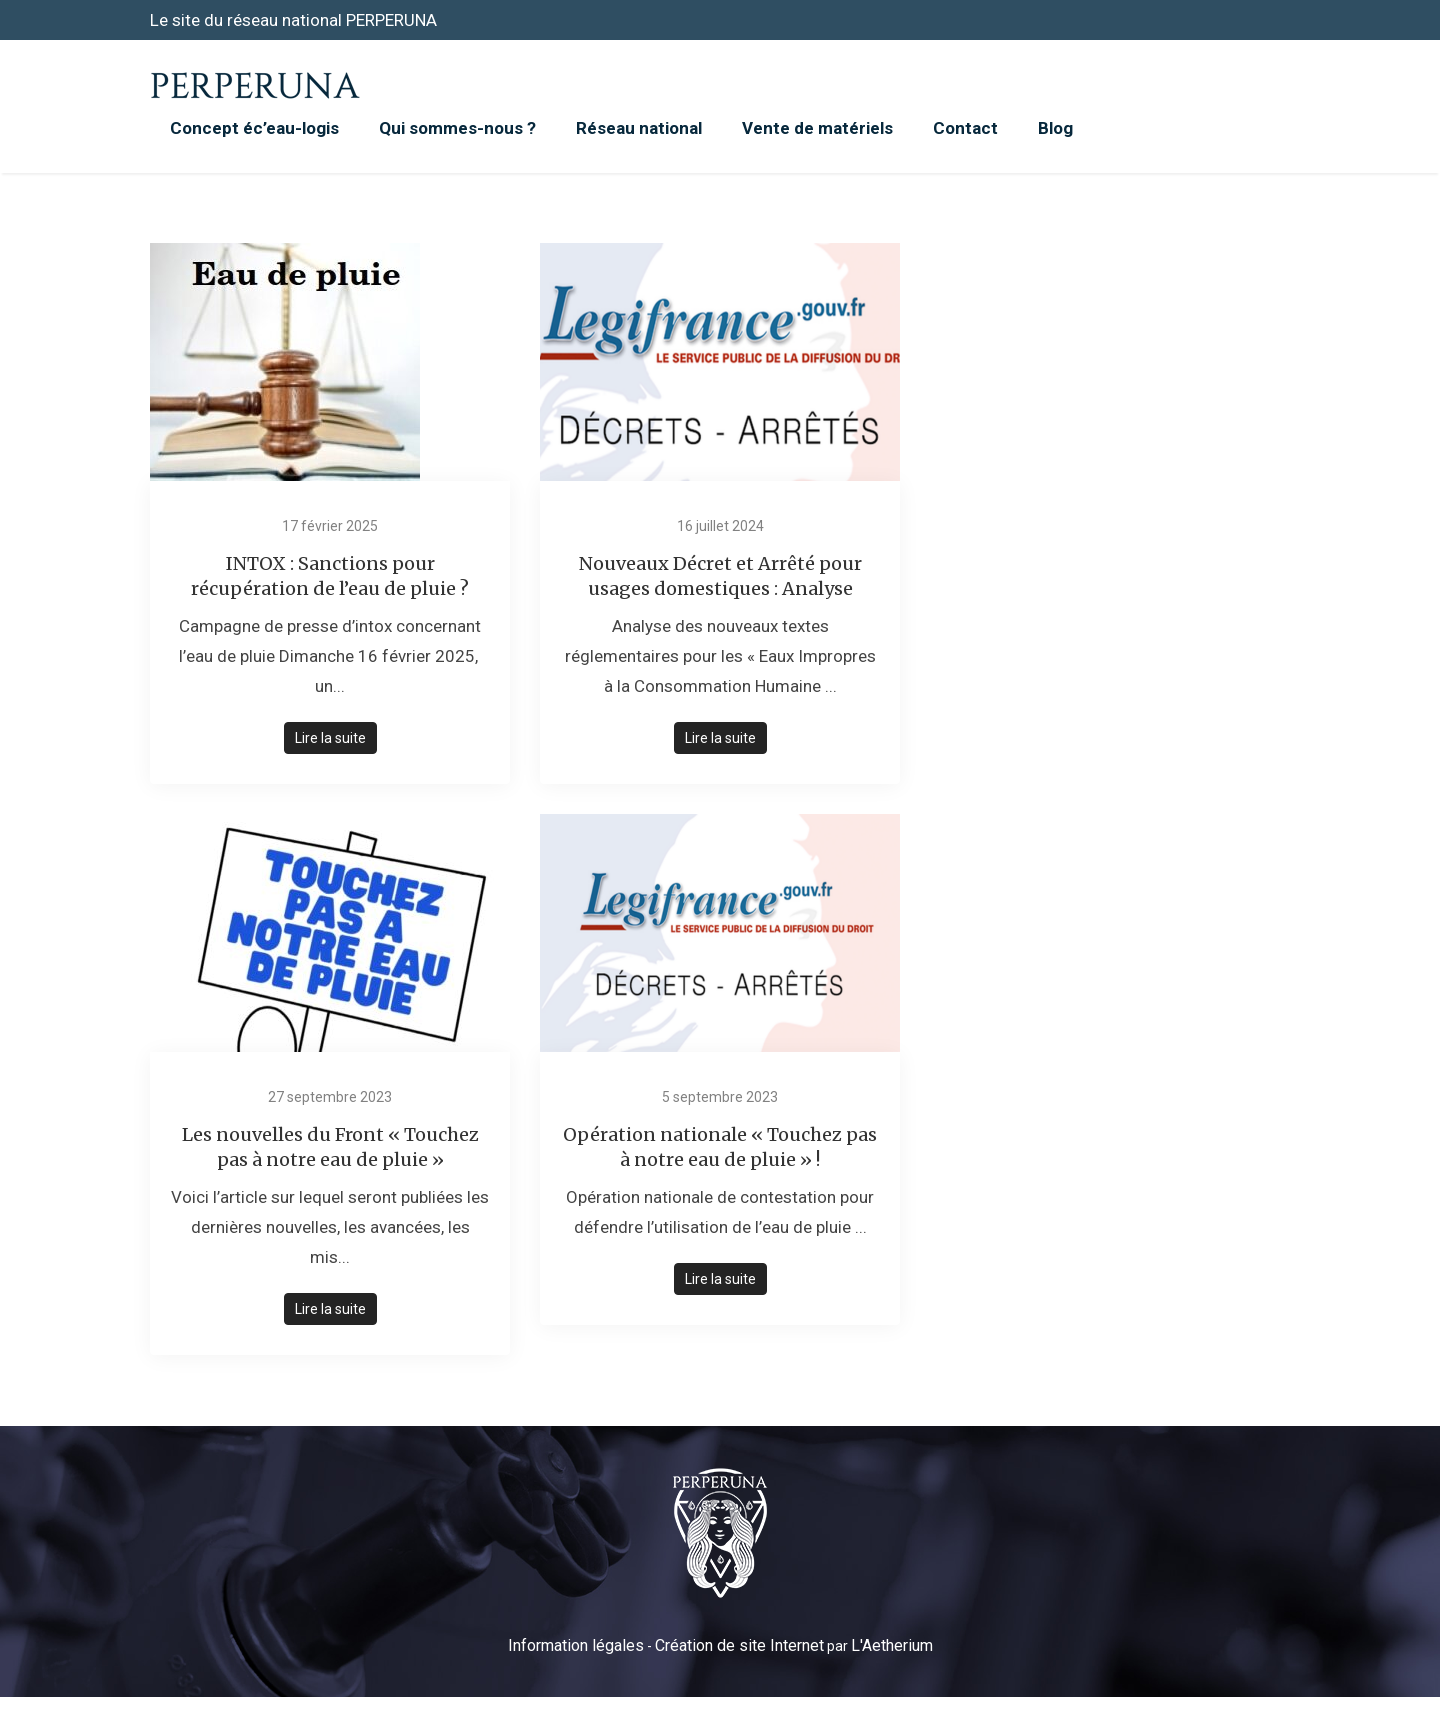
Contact (965, 128)
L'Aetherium (892, 1645)
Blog (1055, 128)
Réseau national (639, 128)
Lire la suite (330, 738)
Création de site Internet (739, 1645)
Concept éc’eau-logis (254, 128)
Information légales (576, 1645)
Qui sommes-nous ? (457, 128)
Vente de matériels (817, 128)
